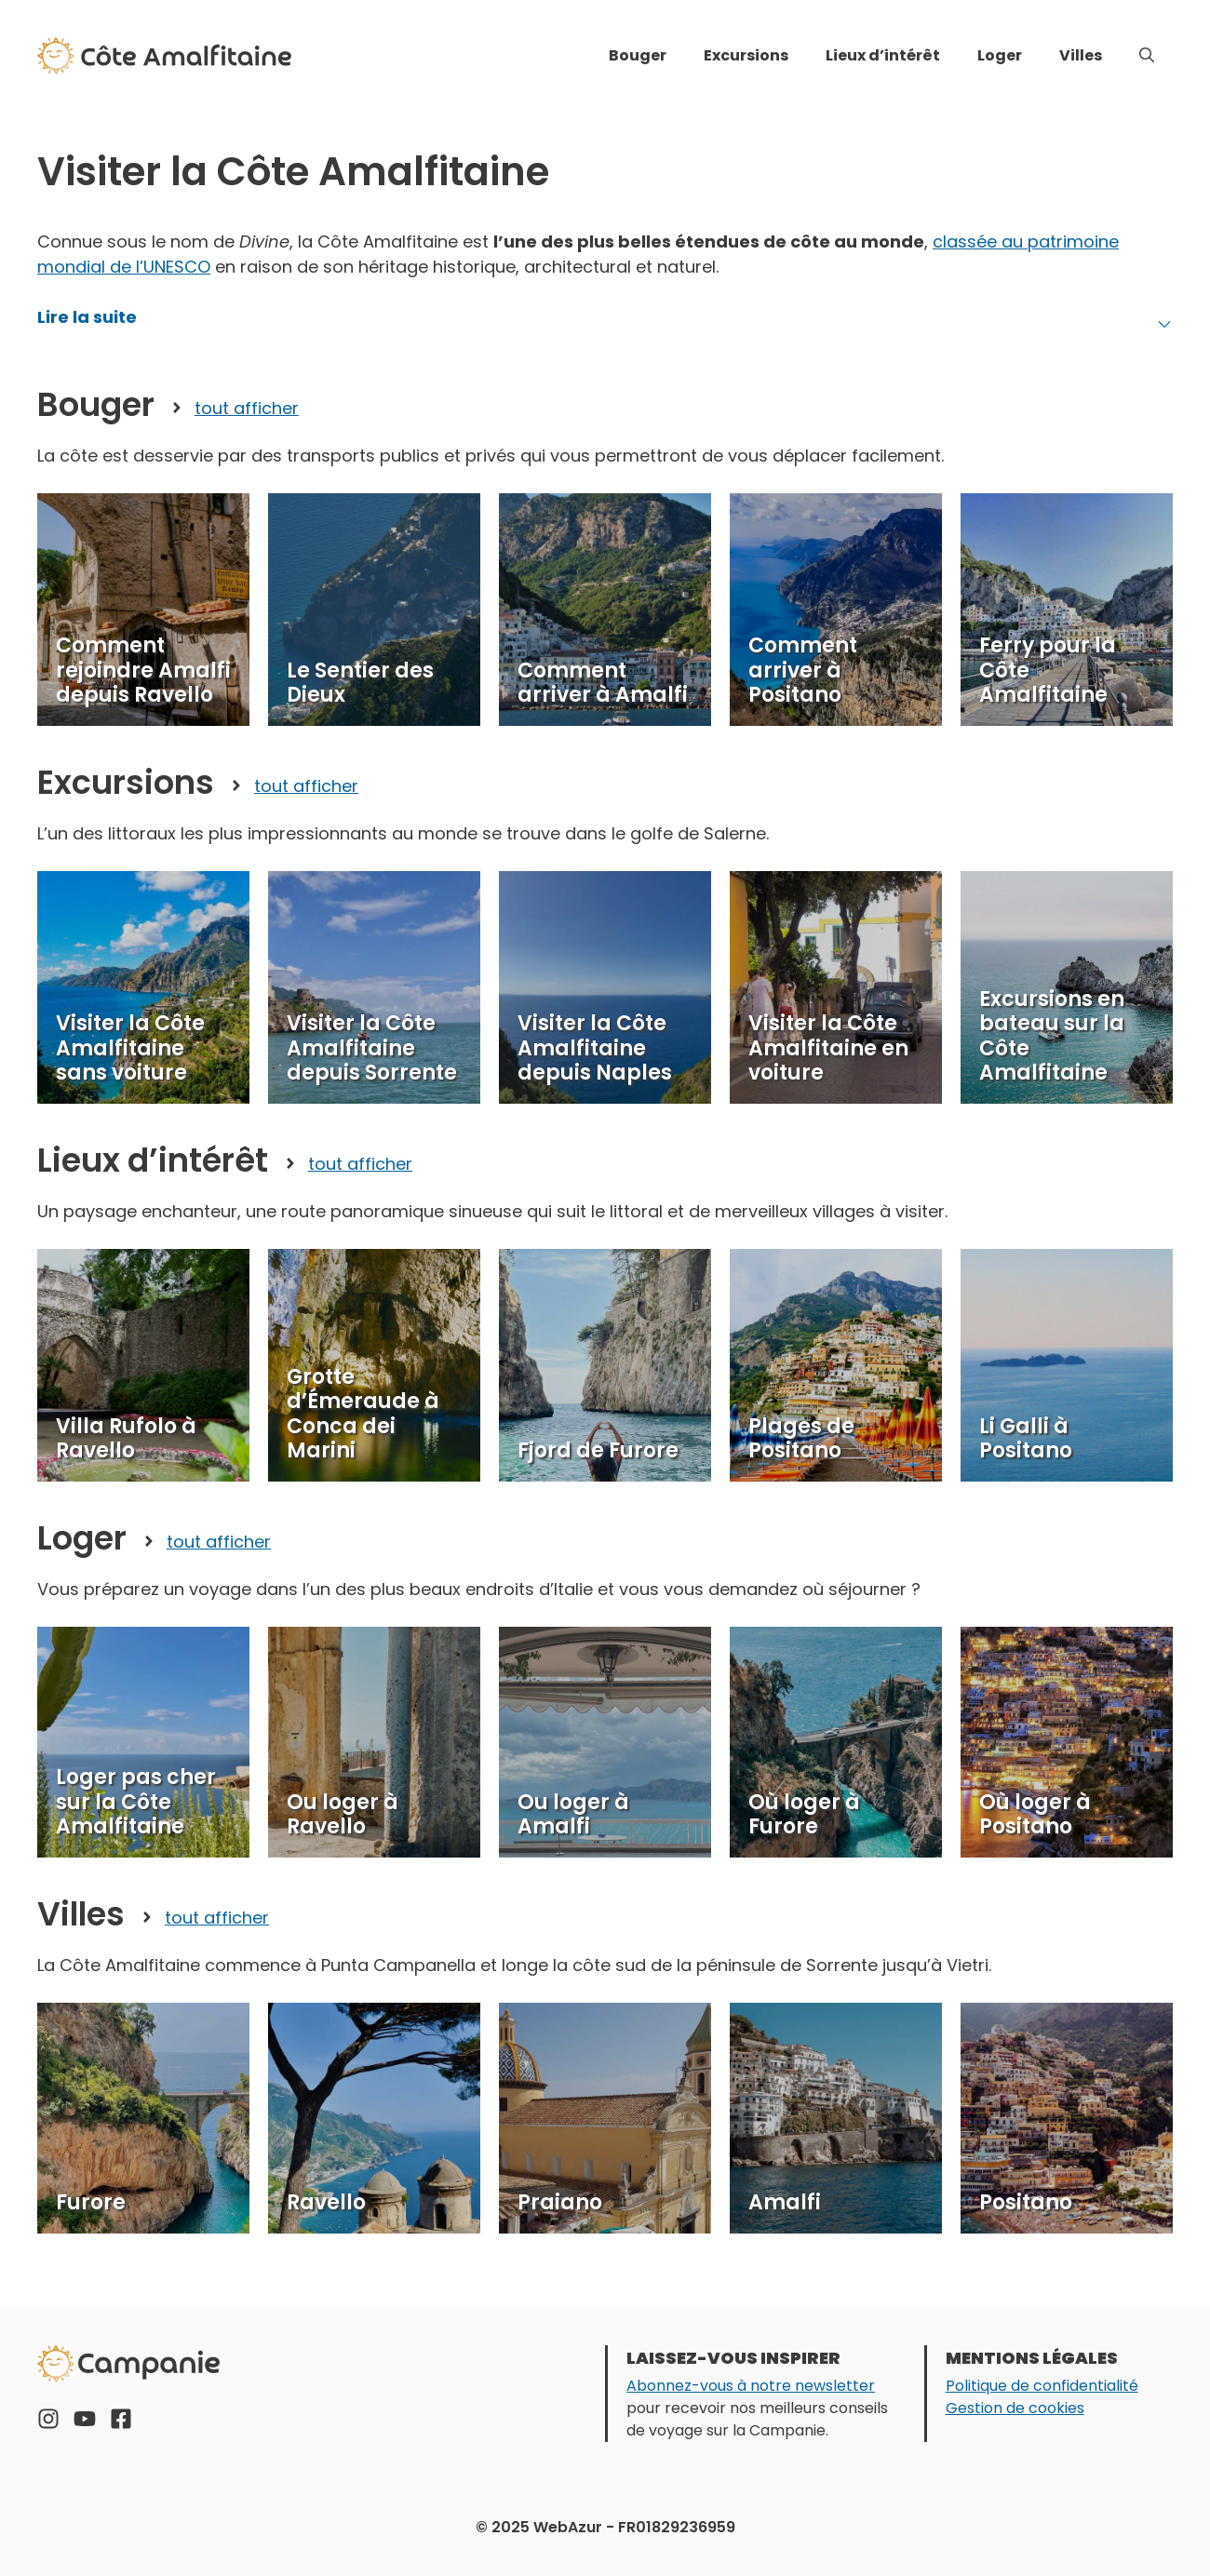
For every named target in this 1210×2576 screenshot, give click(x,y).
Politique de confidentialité (1042, 2385)
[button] (1147, 55)
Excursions (746, 55)
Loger (999, 55)
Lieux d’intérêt (883, 55)
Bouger (637, 55)
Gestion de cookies (1015, 2408)
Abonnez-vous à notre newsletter (750, 2385)
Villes (1080, 55)
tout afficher (247, 408)
